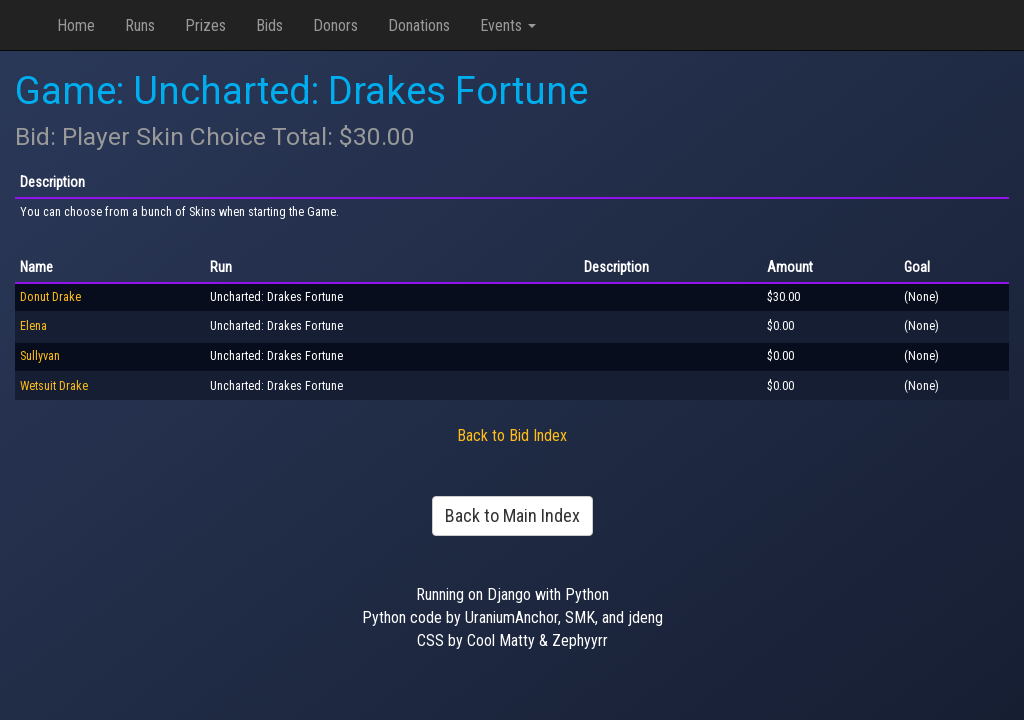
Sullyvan (40, 356)
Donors (335, 25)
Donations (419, 25)
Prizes (205, 25)
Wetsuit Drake (54, 386)
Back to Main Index (512, 515)
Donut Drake (50, 297)
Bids (269, 25)
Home (76, 25)
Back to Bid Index (512, 435)
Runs (140, 25)
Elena (33, 326)
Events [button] (508, 25)
